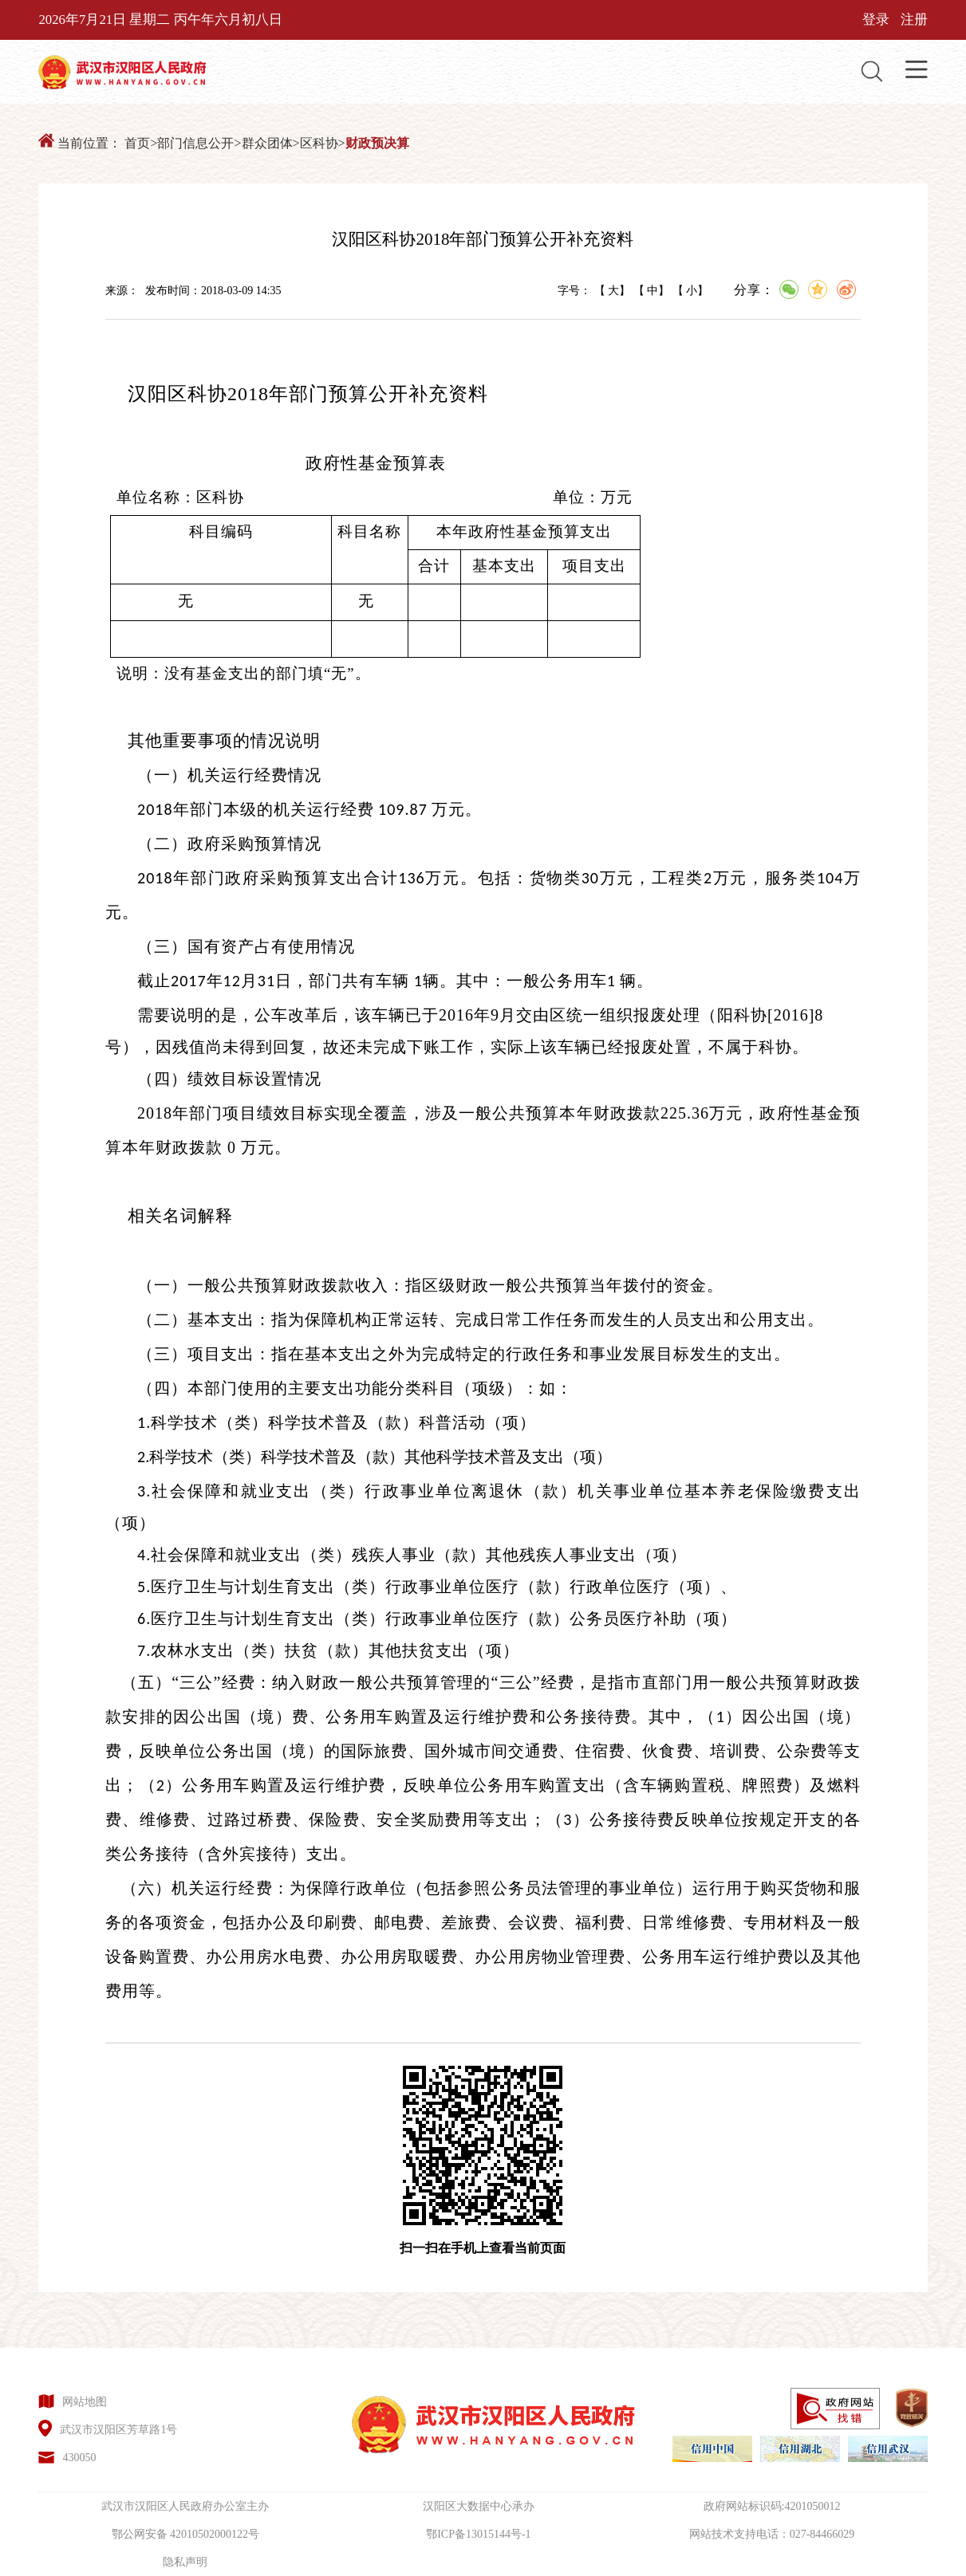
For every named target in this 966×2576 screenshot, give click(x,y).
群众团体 (267, 143)
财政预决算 (377, 143)
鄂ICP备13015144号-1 (478, 2534)
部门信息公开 (195, 143)
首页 (137, 143)
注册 (914, 19)
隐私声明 (185, 2562)
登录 (875, 19)
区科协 (319, 143)
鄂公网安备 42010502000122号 (186, 2534)
